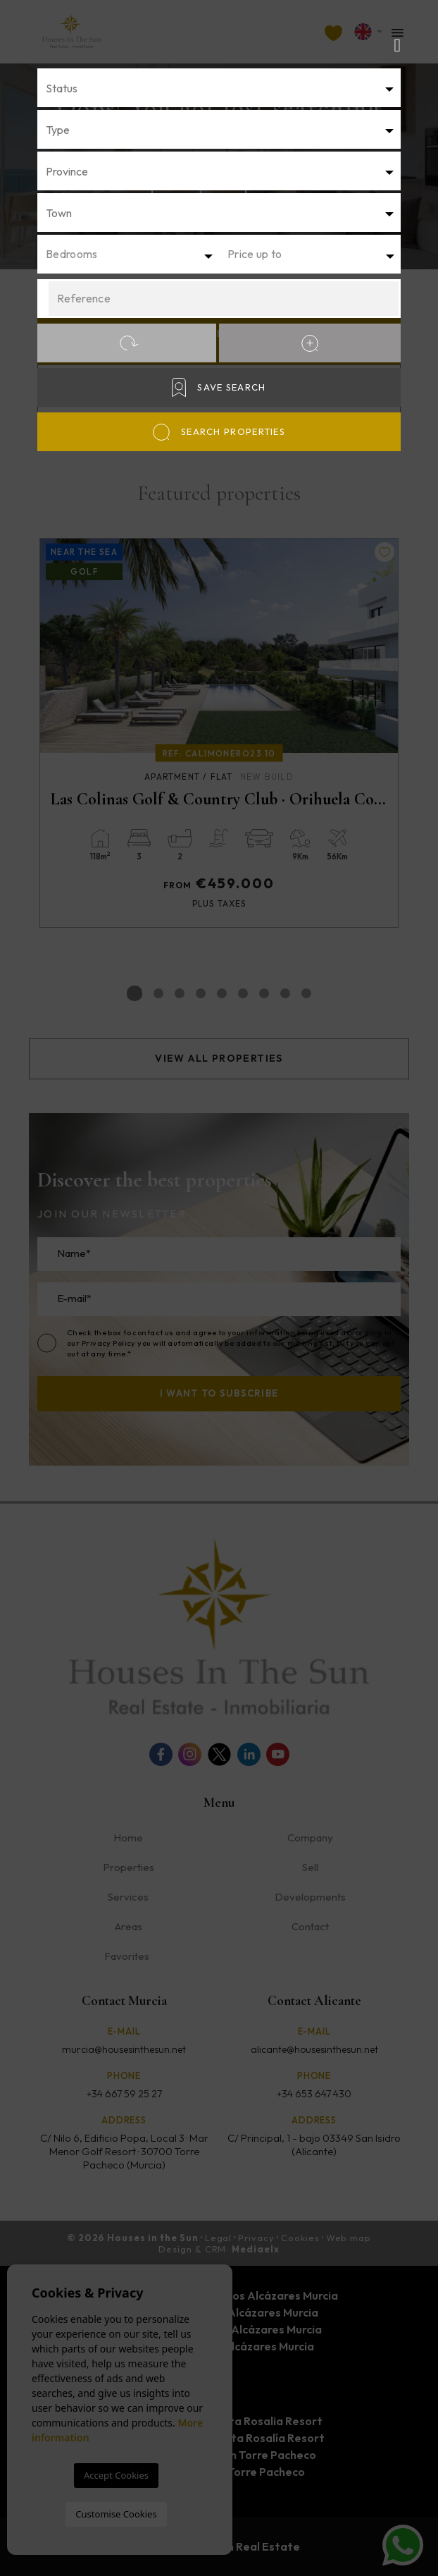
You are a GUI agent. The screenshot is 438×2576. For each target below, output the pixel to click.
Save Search (218, 387)
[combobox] (219, 87)
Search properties (219, 432)
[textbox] (223, 88)
